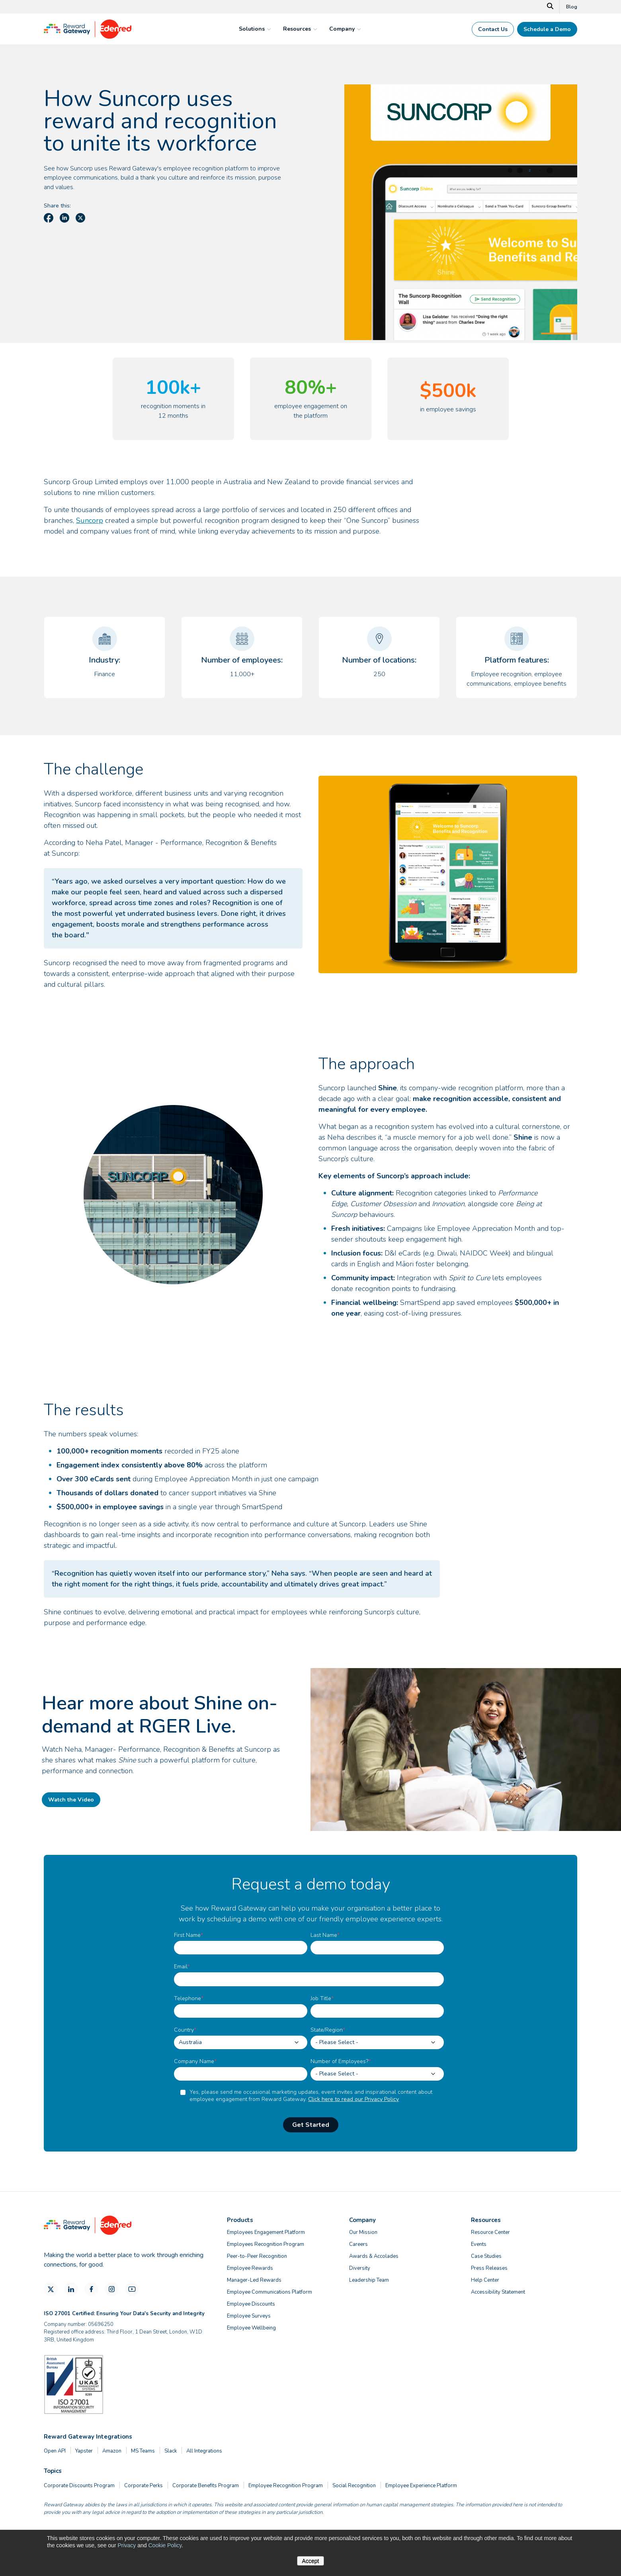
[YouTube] (132, 2289)
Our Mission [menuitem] (363, 2232)
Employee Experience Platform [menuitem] (421, 2485)
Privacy (126, 2545)
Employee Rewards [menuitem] (250, 2268)
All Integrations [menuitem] (204, 2451)
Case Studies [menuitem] (486, 2256)
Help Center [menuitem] (485, 2280)
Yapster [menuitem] (84, 2451)
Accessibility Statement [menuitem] (498, 2292)
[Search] (550, 7)
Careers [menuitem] (358, 2244)
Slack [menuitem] (170, 2451)
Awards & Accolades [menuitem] (373, 2256)
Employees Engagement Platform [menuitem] (266, 2232)
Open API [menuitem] (55, 2451)
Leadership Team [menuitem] (369, 2280)
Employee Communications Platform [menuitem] (269, 2292)
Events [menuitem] (478, 2244)
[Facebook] (91, 2289)
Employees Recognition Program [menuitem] (265, 2244)
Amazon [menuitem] (111, 2451)
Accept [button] (310, 2561)
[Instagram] (112, 2289)
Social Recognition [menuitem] (354, 2485)
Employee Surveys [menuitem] (249, 2316)
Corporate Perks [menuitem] (143, 2485)
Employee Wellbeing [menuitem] (251, 2328)
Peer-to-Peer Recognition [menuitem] (257, 2256)
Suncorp (89, 520)
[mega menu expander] (268, 29)
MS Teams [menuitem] (143, 2451)
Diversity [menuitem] (359, 2268)
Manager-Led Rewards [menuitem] (254, 2280)
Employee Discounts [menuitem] (251, 2304)
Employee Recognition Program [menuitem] (285, 2485)
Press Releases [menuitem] (489, 2268)
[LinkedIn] (71, 2289)
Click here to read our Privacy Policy (353, 2099)
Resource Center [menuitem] (490, 2232)
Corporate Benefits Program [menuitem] (205, 2485)
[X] (51, 2289)
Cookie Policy (165, 2545)
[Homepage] (87, 36)
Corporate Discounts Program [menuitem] (79, 2485)
